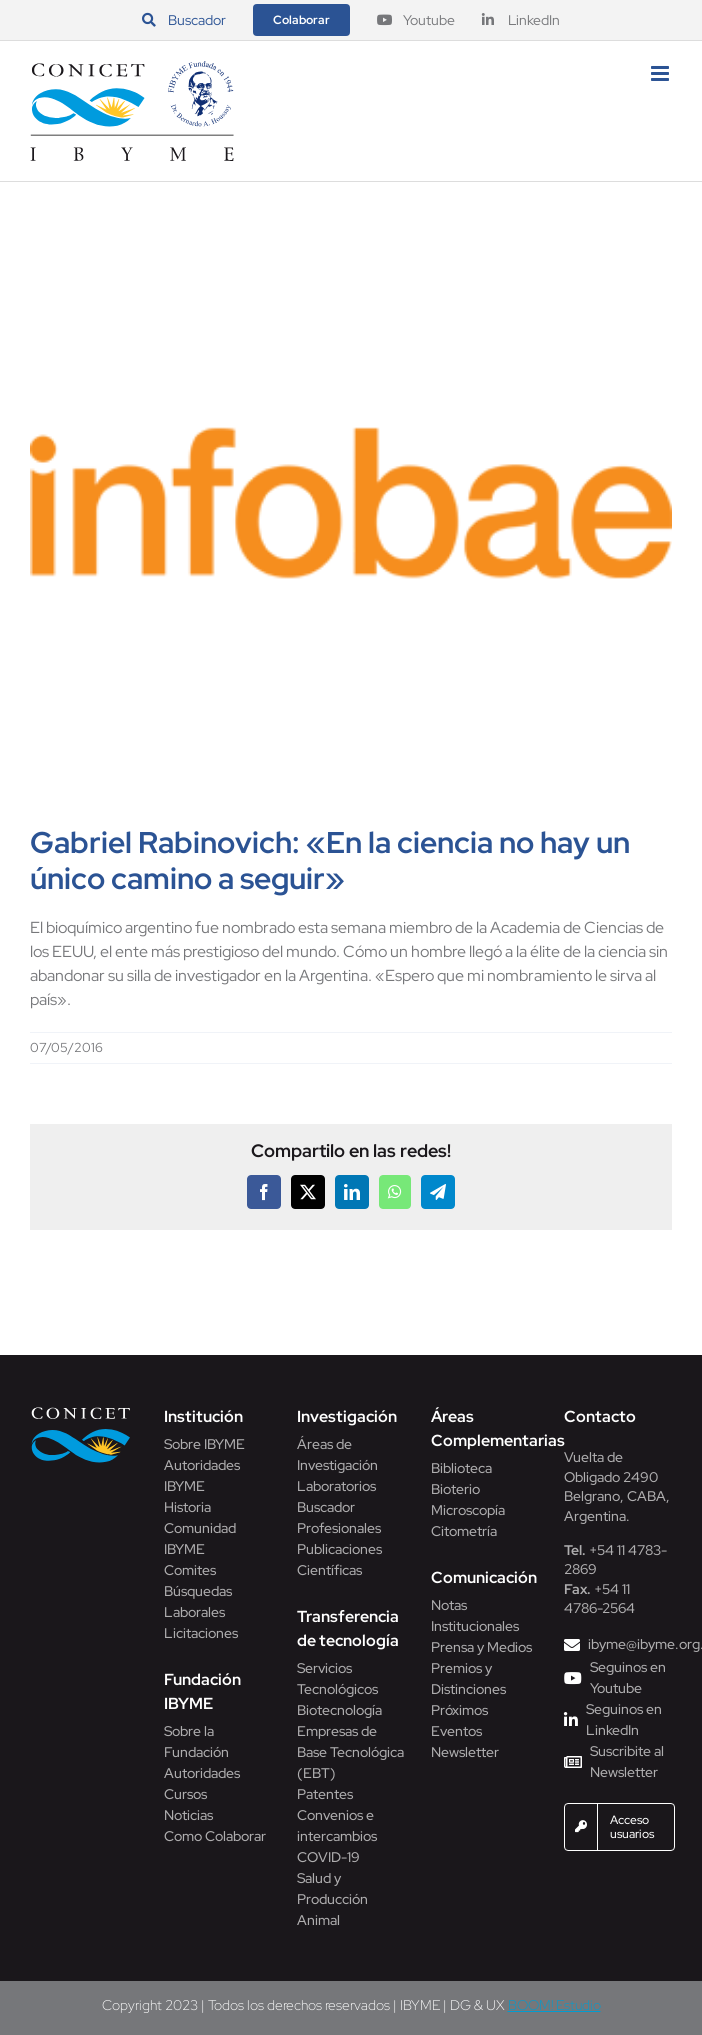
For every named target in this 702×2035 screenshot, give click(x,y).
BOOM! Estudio (554, 2005)
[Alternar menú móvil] (661, 73)
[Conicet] (81, 1412)
